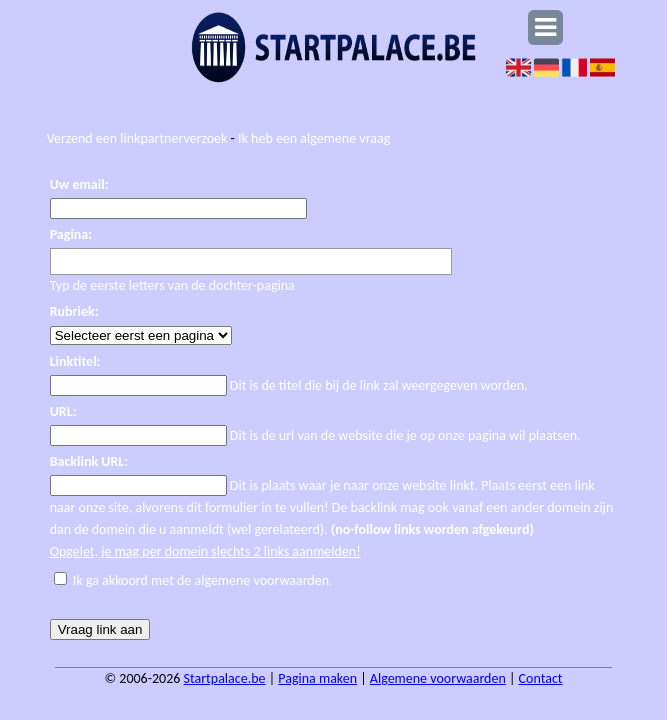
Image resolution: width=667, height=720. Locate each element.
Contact (541, 678)
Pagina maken (317, 678)
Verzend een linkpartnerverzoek (137, 138)
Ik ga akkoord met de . (203, 580)
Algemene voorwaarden (438, 678)
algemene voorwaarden (261, 580)
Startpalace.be (225, 678)
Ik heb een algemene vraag (314, 138)
